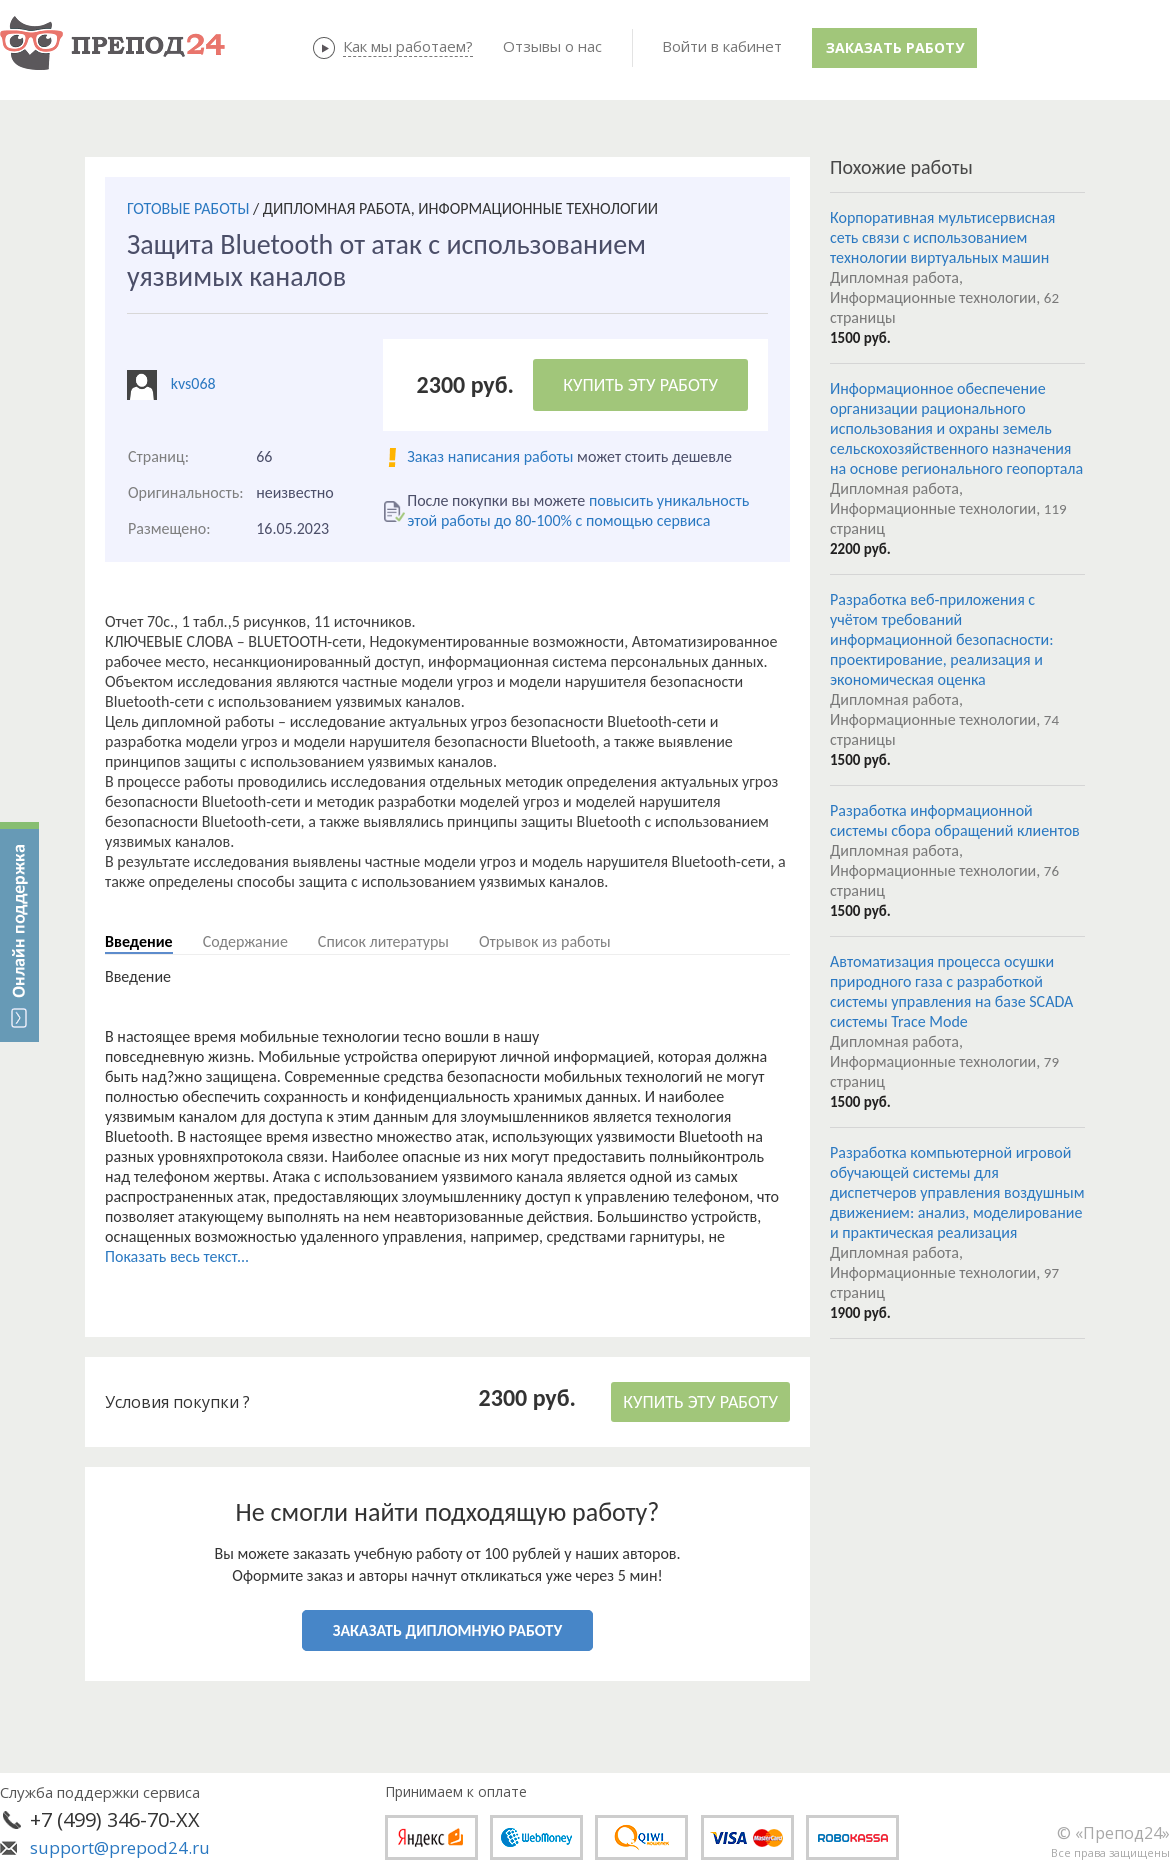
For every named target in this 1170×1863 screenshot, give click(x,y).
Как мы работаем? (408, 46)
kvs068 (193, 383)
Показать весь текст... (177, 1256)
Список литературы (383, 941)
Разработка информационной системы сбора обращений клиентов (955, 820)
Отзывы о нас (552, 46)
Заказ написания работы (490, 456)
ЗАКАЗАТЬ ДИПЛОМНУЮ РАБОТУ (447, 1630)
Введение (139, 941)
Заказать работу (895, 47)
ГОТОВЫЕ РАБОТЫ (188, 208)
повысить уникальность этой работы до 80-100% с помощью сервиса (578, 510)
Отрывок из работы (545, 941)
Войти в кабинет (722, 46)
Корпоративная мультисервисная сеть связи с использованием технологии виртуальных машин (942, 237)
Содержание (245, 941)
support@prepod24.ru (120, 1847)
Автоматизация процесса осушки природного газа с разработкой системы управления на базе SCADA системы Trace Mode (951, 991)
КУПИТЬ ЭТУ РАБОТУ (640, 385)
